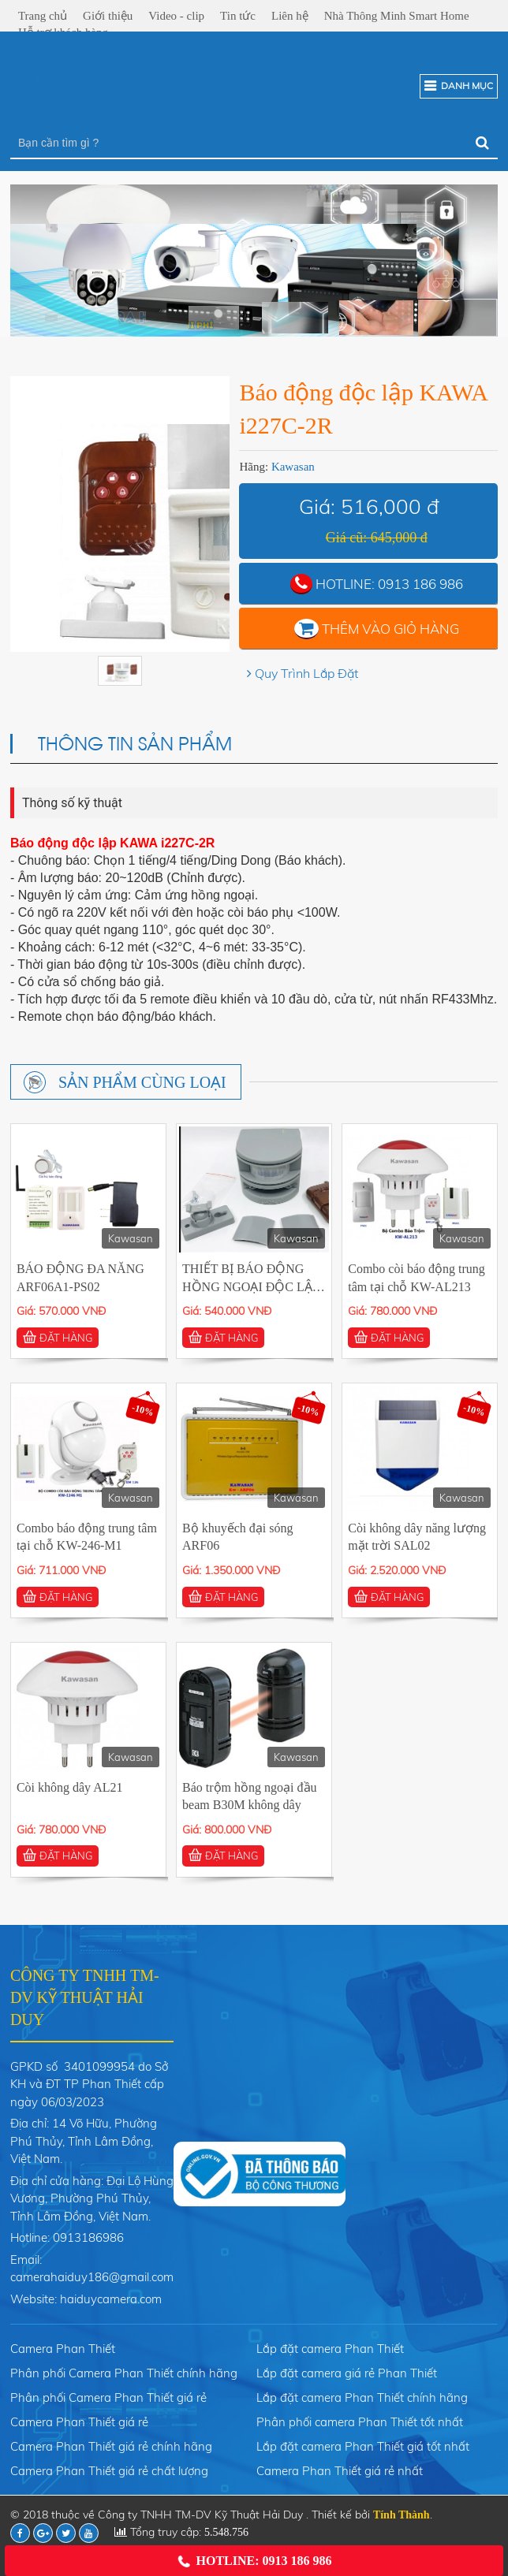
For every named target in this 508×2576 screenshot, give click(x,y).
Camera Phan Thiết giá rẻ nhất (339, 2470)
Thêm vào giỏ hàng (390, 628)
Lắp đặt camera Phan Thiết (330, 2348)
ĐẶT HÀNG (57, 1337)
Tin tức (238, 15)
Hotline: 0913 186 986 (253, 2561)
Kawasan (293, 466)
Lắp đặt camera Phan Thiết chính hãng (362, 2397)
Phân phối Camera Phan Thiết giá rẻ (108, 2397)
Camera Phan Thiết (62, 2348)
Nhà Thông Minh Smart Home (396, 15)
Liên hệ (289, 15)
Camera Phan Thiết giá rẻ (79, 2421)
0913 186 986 (420, 583)
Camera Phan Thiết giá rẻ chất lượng (109, 2470)
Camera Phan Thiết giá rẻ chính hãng (111, 2446)
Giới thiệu (108, 15)
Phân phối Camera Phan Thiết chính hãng (123, 2373)
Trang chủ (42, 15)
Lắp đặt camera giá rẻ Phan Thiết (346, 2373)
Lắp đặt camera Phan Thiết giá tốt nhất (362, 2446)
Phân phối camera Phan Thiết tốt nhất (359, 2421)
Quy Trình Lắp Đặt (306, 673)
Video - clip (176, 15)
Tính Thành (401, 2515)
